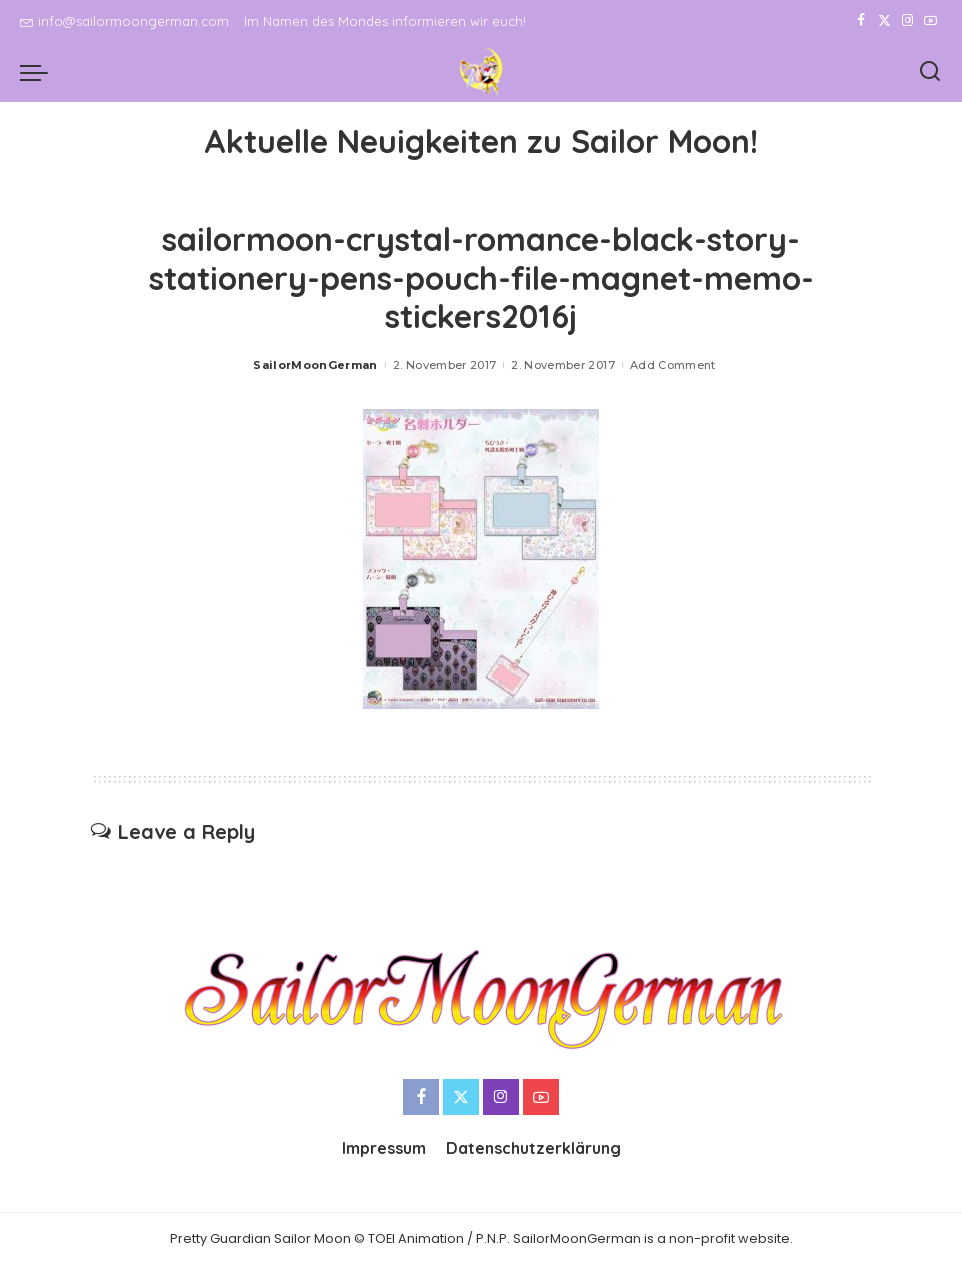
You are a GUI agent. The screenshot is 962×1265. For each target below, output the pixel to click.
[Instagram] (907, 21)
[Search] (930, 72)
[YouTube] (930, 21)
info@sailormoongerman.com (124, 21)
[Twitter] (884, 21)
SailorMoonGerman (315, 365)
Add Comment (673, 365)
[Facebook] (861, 21)
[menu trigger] (39, 72)
